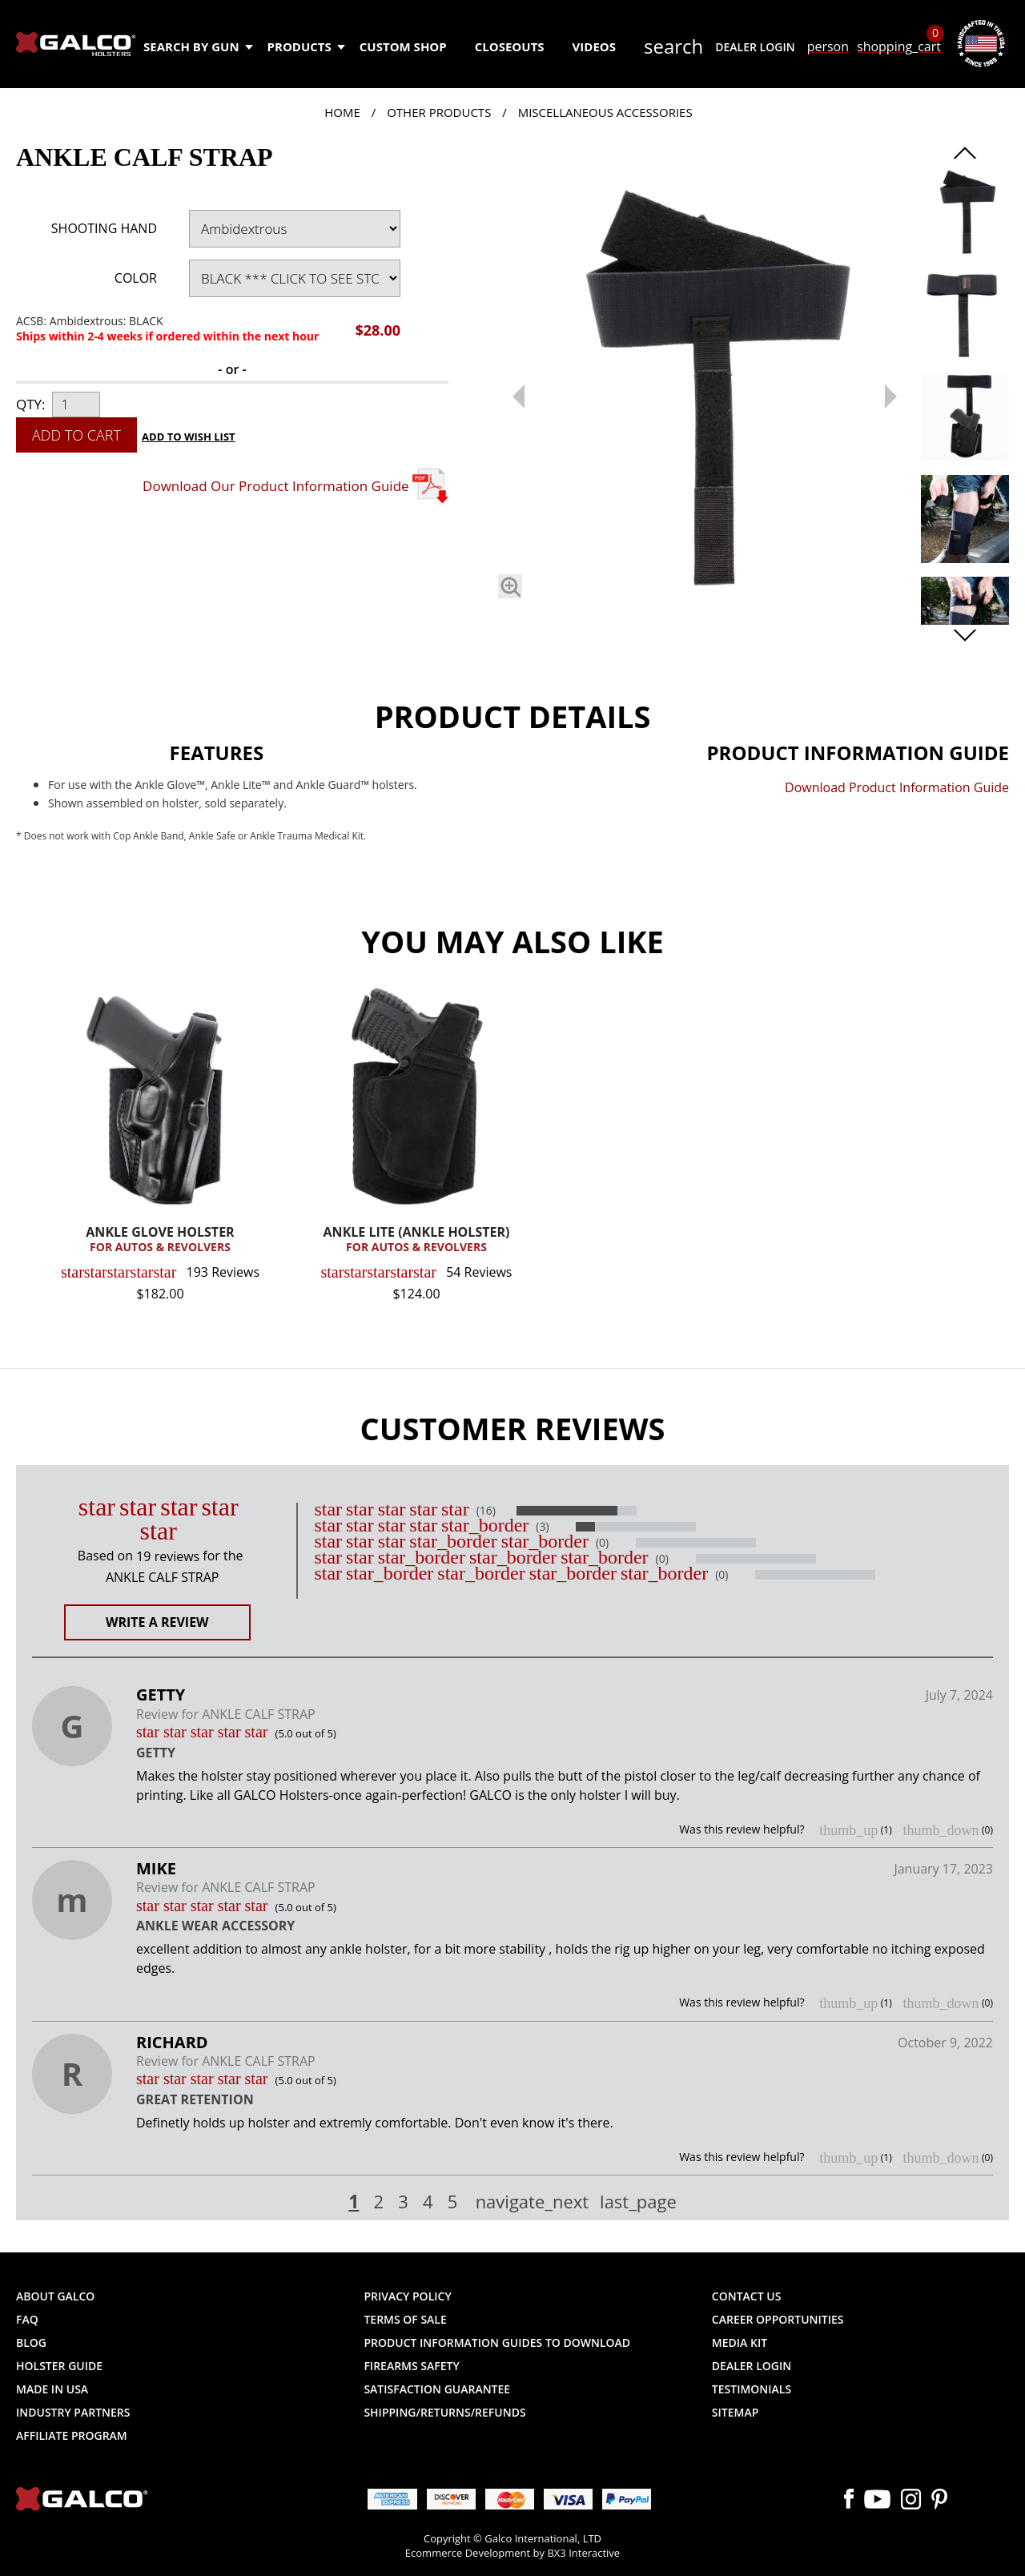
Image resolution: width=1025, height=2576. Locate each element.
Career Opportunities (778, 2319)
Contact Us (747, 2296)
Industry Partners (73, 2412)
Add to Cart (76, 435)
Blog (31, 2342)
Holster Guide (59, 2365)
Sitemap (735, 2412)
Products (305, 46)
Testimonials (751, 2389)
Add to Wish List (188, 436)
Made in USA (52, 2389)
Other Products (439, 112)
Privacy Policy (407, 2296)
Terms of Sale (405, 2319)
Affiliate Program (71, 2435)
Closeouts (510, 46)
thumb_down (940, 1830)
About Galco (55, 2296)
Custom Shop (403, 46)
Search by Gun (197, 46)
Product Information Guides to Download (497, 2342)
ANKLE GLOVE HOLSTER (160, 1240)
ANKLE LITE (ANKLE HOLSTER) (416, 1240)
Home (342, 112)
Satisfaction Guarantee (437, 2389)
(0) (602, 1542)
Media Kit (739, 2342)
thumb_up (848, 1830)
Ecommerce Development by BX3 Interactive (512, 2553)
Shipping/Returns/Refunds (444, 2412)
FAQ (27, 2319)
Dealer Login (754, 46)
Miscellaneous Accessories (605, 112)
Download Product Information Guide (897, 787)
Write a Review (157, 1622)
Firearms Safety (411, 2365)
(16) (486, 1510)
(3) (542, 1526)
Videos (594, 46)
